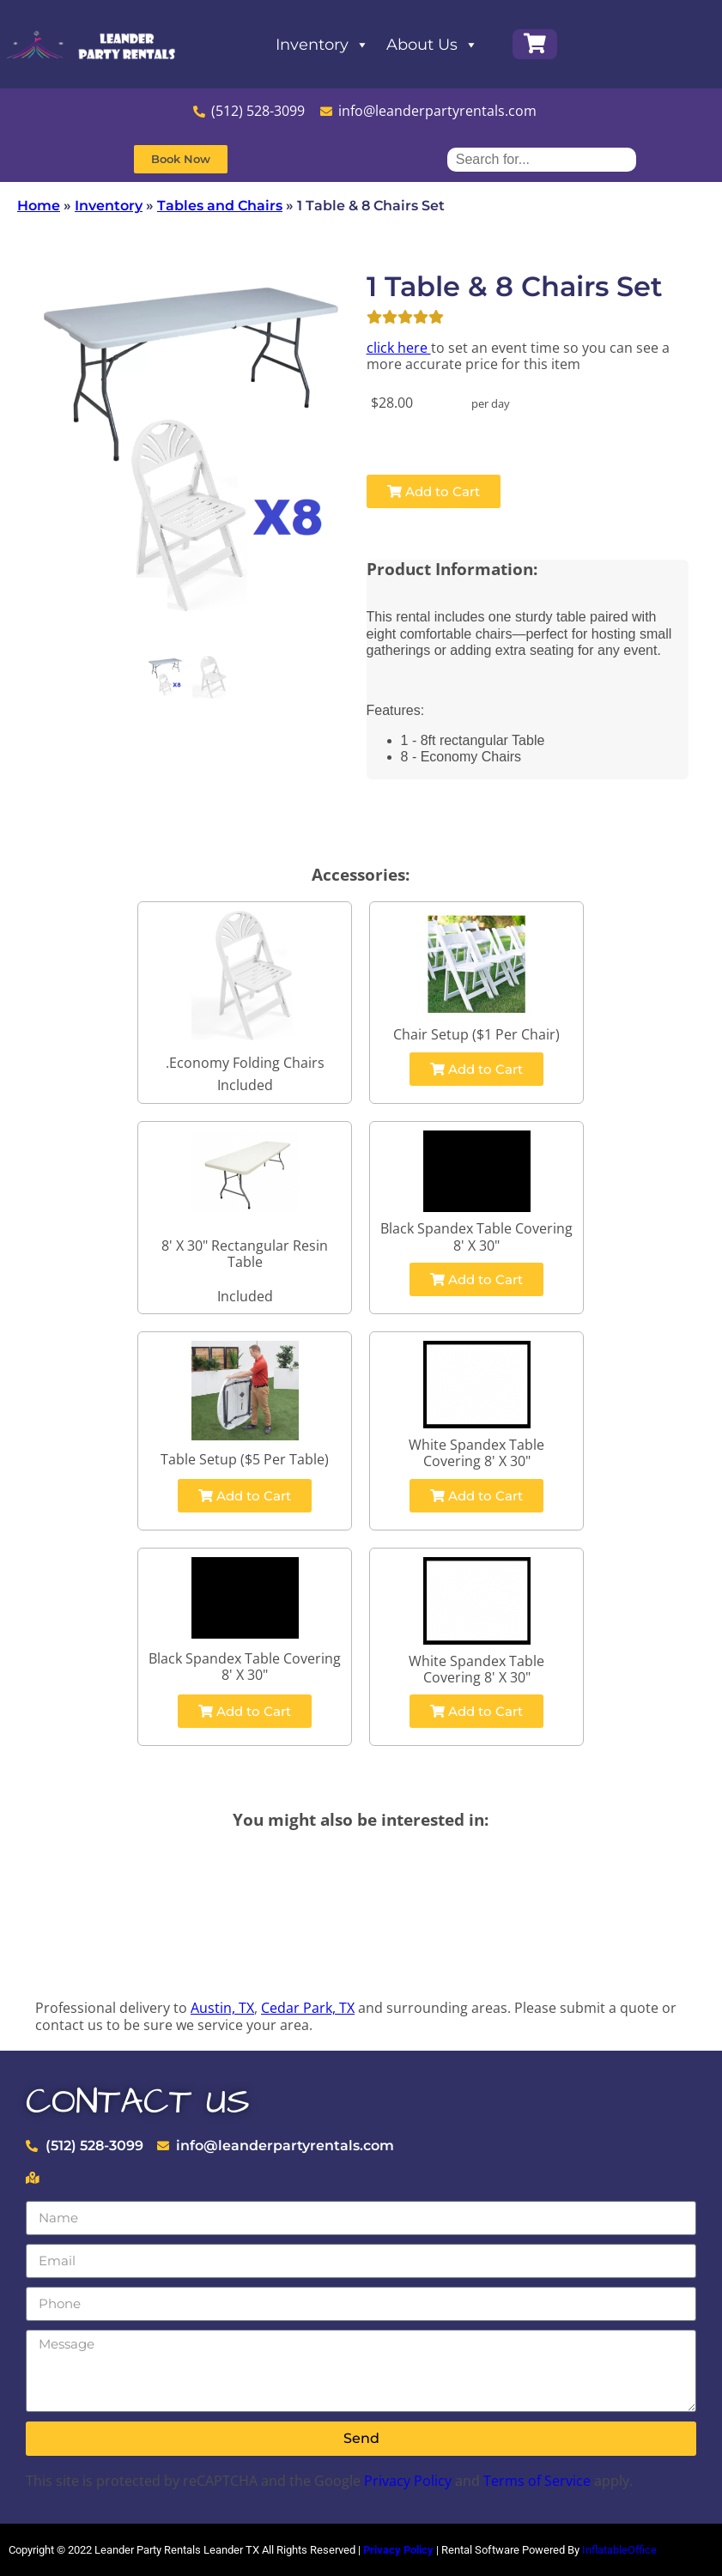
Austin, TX (222, 2007)
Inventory (322, 44)
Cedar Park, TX (308, 2007)
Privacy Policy (408, 2480)
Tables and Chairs (219, 205)
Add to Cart (433, 491)
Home (38, 205)
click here (399, 347)
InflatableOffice (619, 2549)
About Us (432, 44)
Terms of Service (537, 2480)
